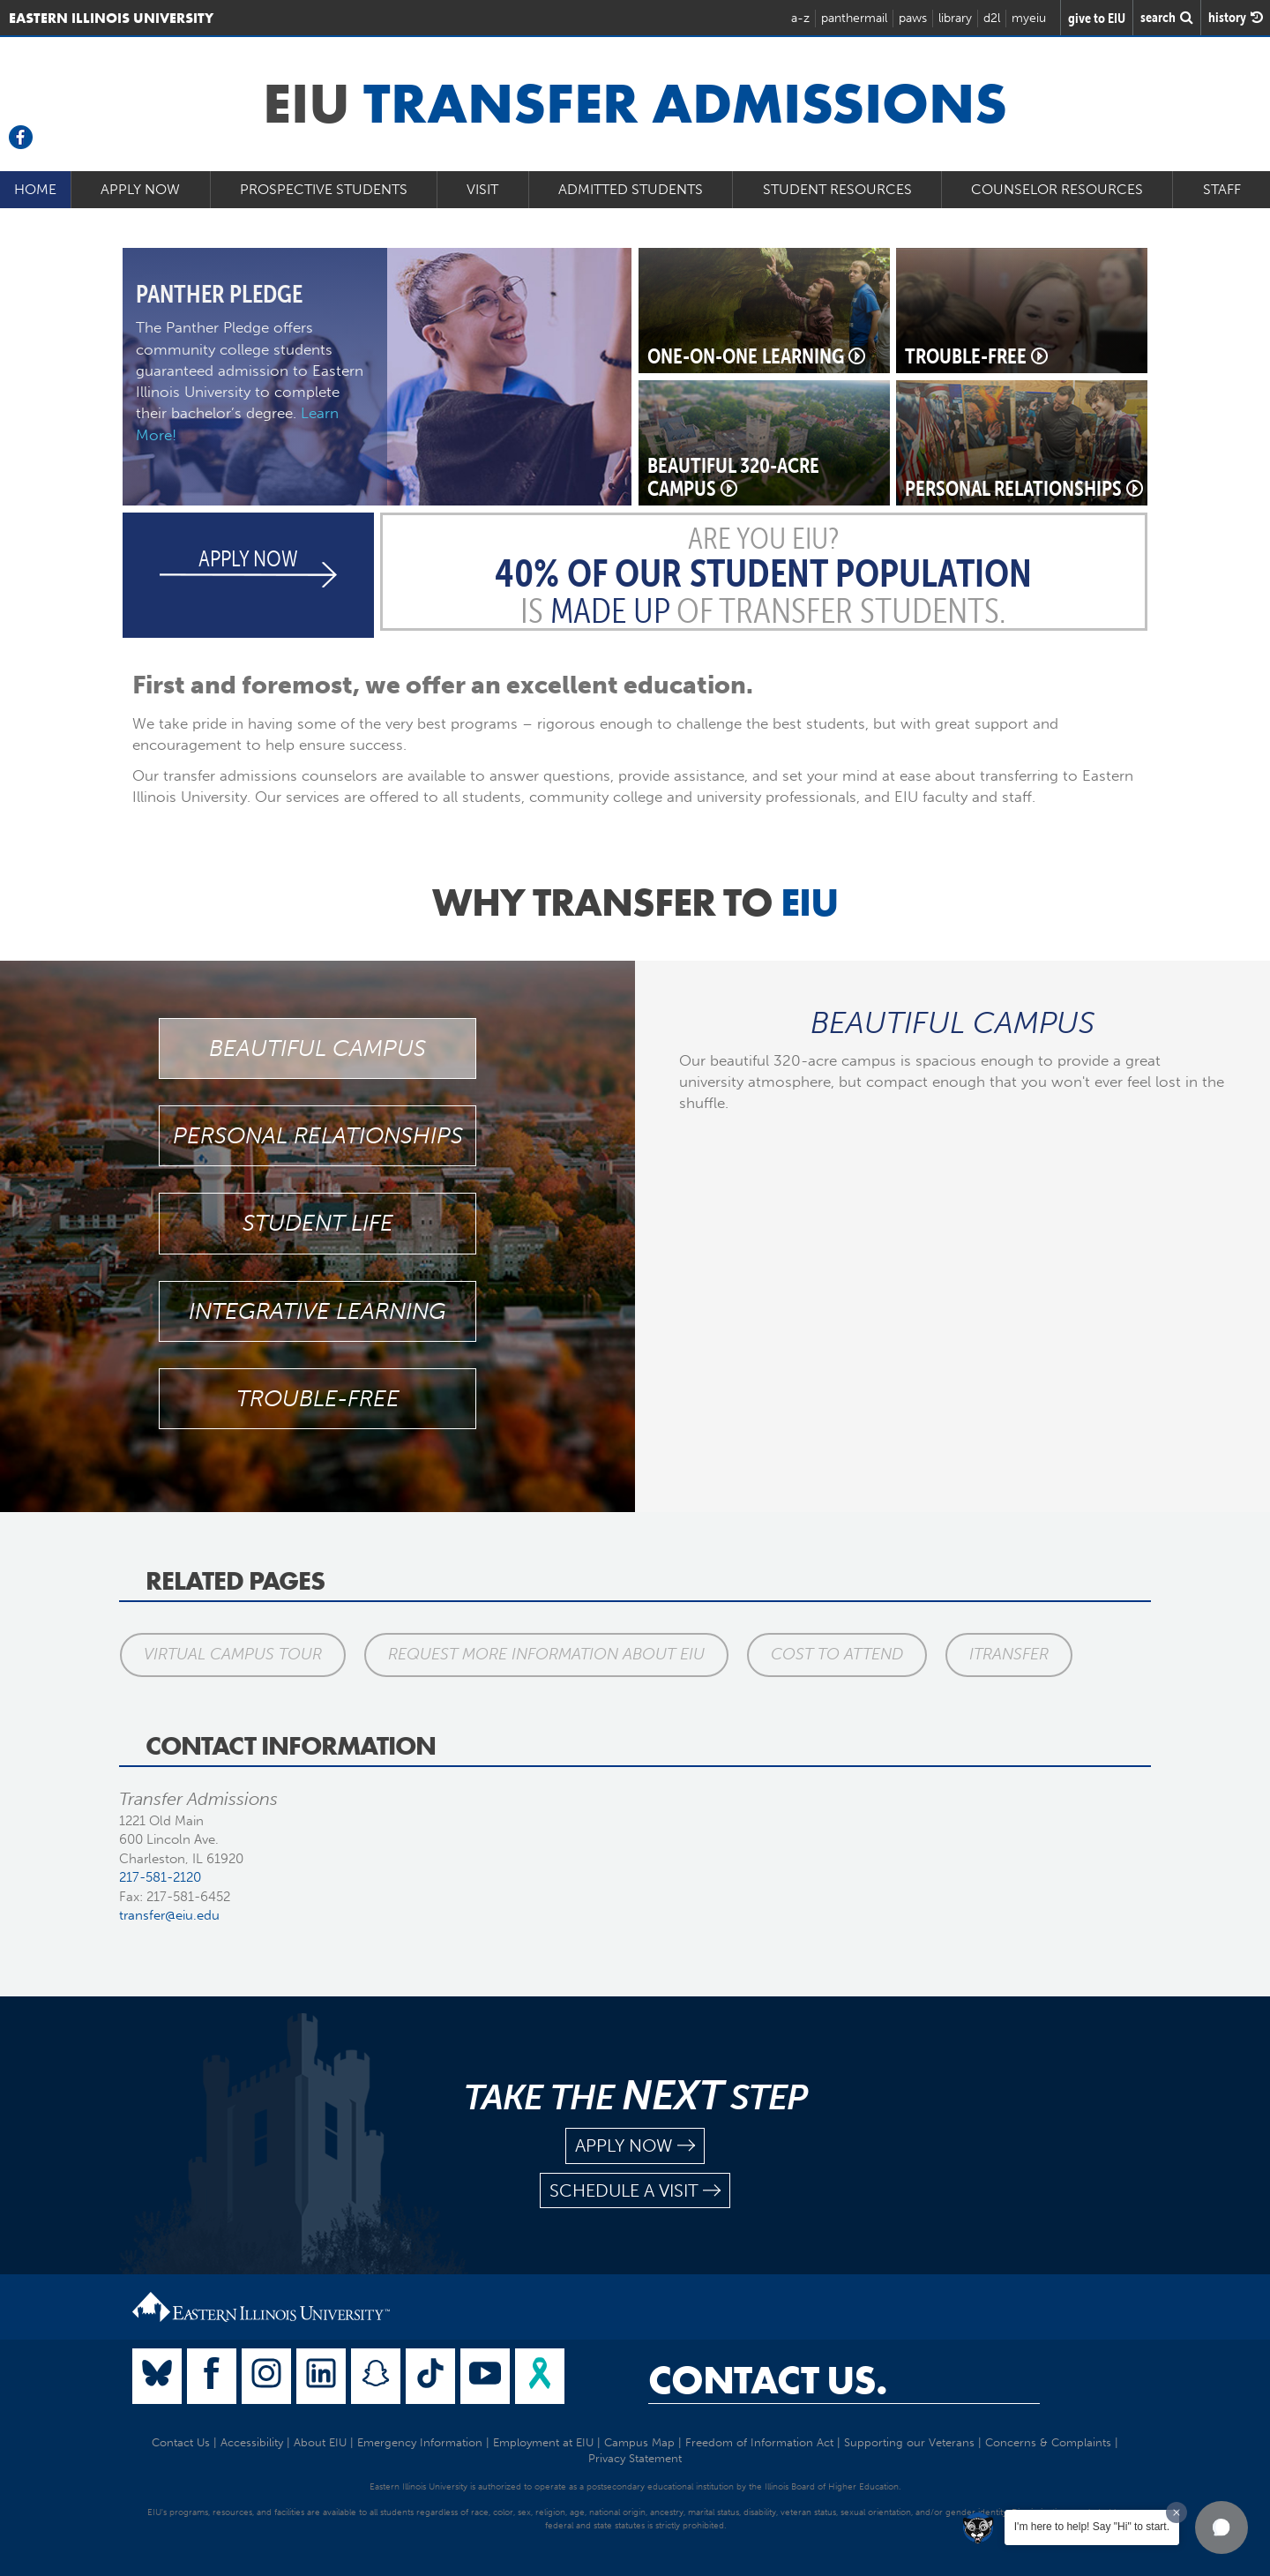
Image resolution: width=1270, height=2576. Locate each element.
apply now (635, 2146)
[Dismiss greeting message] (1176, 2512)
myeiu (1029, 18)
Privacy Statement (635, 2458)
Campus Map (639, 2442)
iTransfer (1005, 1654)
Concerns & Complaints (1048, 2442)
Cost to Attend (834, 1654)
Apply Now (140, 189)
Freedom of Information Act (759, 2442)
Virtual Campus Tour (232, 1654)
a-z (800, 18)
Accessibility (251, 2442)
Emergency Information (419, 2442)
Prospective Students (323, 189)
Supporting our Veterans (909, 2442)
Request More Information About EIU (544, 1654)
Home (35, 189)
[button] (1221, 2527)
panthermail (854, 18)
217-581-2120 (160, 1877)
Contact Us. (767, 2380)
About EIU (320, 2442)
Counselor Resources (1057, 189)
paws (913, 18)
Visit (482, 189)
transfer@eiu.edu (169, 1915)
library (955, 18)
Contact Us (181, 2442)
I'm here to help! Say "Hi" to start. (1091, 2526)
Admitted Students (630, 189)
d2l (991, 18)
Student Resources (837, 189)
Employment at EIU (543, 2442)
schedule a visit (635, 2191)
